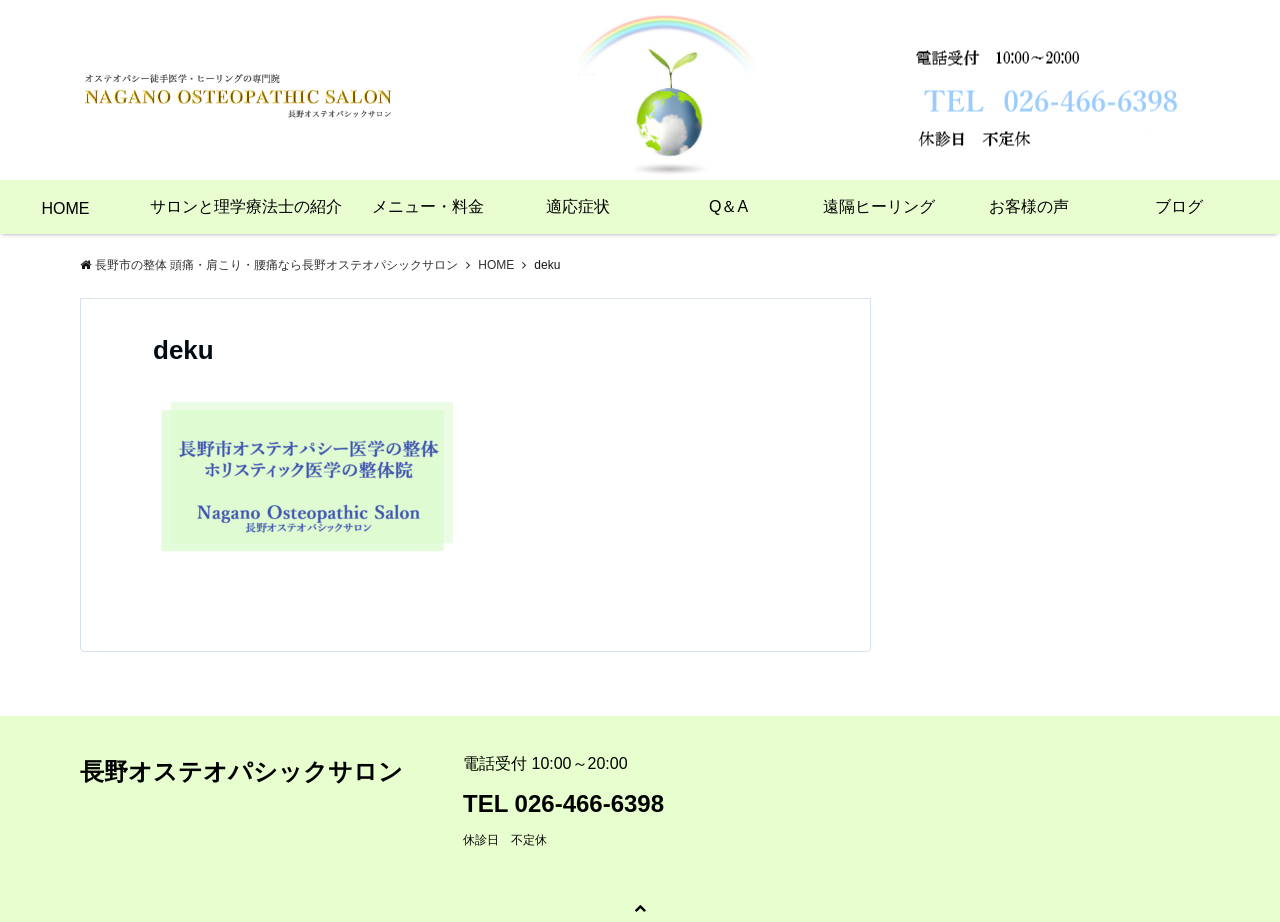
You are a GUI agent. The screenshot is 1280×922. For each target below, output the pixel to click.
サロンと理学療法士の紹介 (246, 206)
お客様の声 (1029, 206)
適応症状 (578, 206)
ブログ (1179, 206)
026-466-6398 (589, 803)
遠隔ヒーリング (879, 206)
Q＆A (728, 206)
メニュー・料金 (428, 206)
